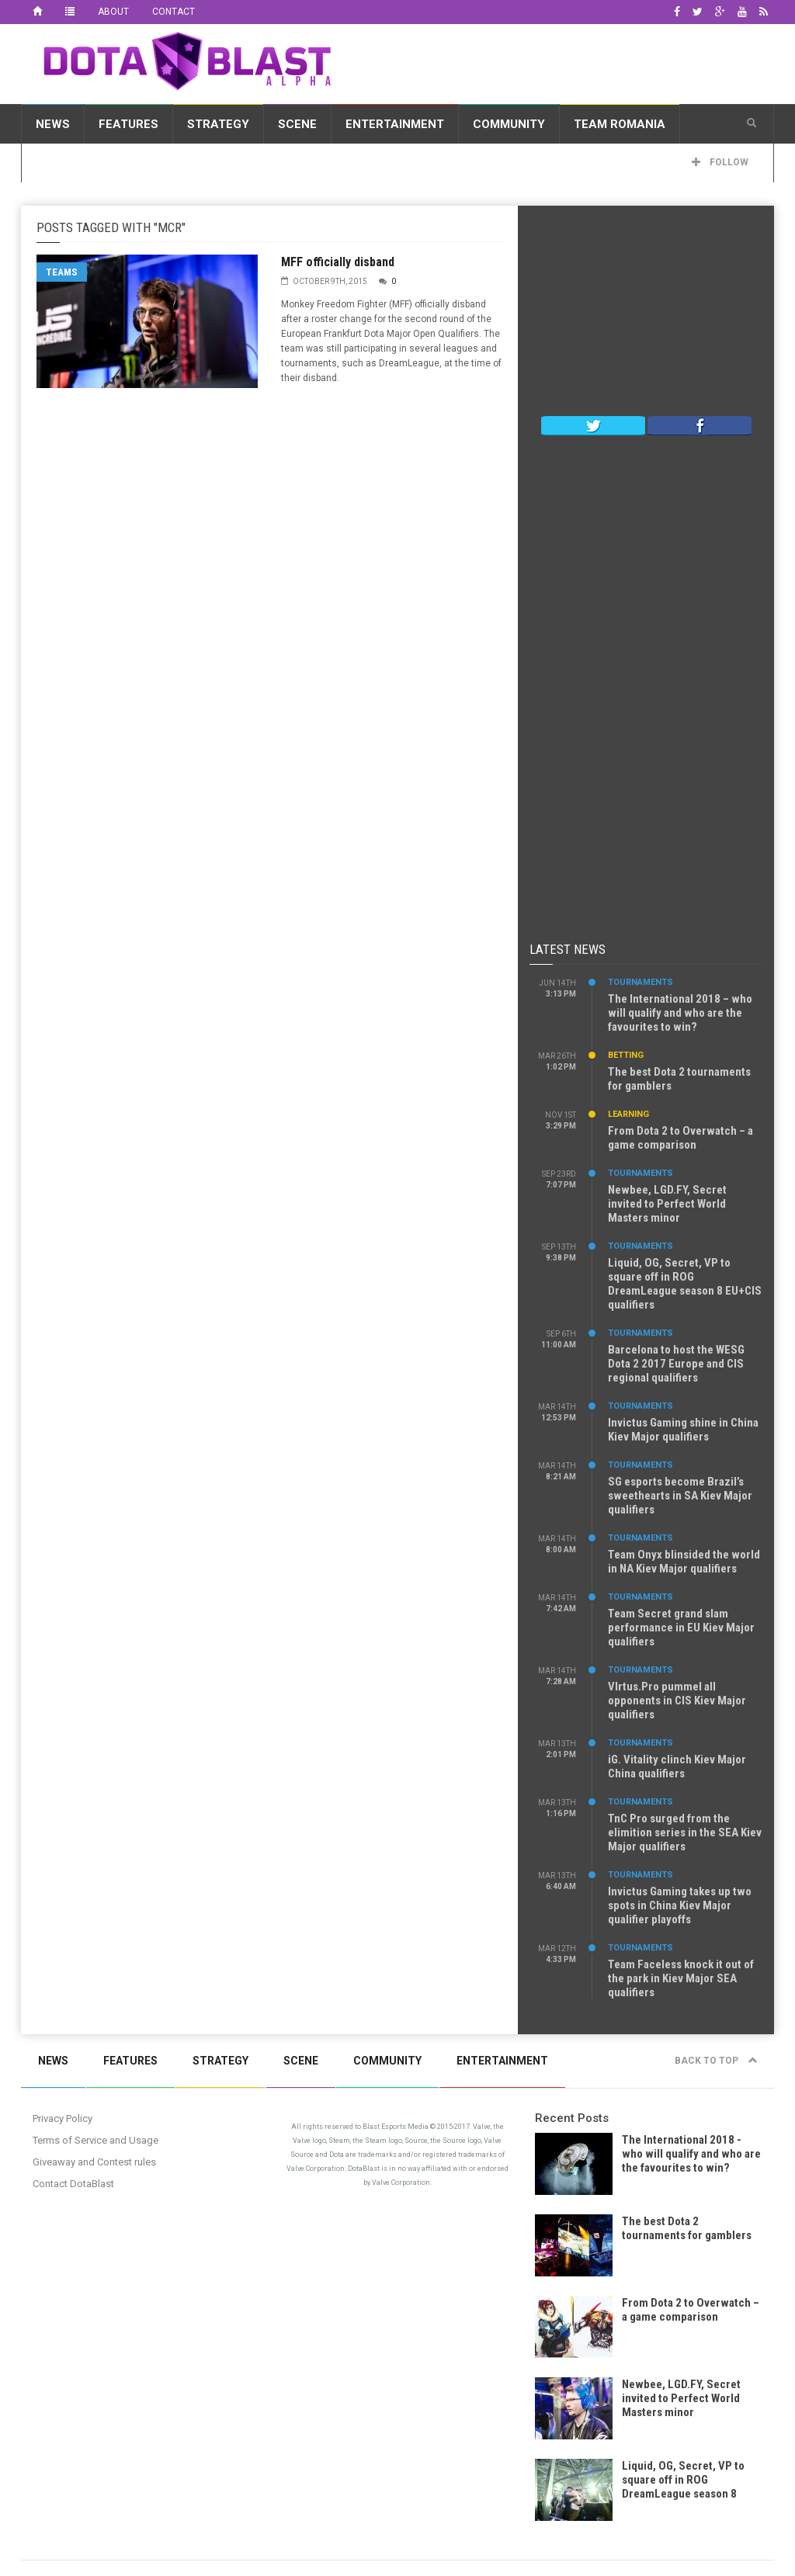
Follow (720, 162)
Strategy (218, 124)
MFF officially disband (337, 262)
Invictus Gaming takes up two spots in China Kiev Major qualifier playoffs (680, 1905)
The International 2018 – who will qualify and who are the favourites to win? (680, 1013)
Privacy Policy (62, 2118)
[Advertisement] (645, 314)
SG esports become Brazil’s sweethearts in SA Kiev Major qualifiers (680, 1496)
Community (509, 124)
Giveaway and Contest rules (94, 2162)
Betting (626, 1055)
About (113, 11)
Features (128, 124)
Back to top (716, 2060)
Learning (628, 1114)
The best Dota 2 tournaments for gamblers (687, 2228)
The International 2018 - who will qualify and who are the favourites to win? (691, 2154)
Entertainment (394, 124)
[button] (751, 123)
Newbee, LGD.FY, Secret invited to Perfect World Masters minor (667, 1204)
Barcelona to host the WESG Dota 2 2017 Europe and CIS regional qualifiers (676, 1364)
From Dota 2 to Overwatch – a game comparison (680, 1138)
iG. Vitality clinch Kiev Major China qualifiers (677, 1766)
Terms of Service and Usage (95, 2140)
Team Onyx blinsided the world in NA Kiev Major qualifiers (684, 1562)
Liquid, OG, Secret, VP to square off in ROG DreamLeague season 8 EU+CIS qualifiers (685, 1284)
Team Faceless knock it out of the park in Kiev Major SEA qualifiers (681, 1978)
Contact (173, 11)
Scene (297, 124)
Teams (62, 272)
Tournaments (640, 982)
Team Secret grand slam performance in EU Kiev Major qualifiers (681, 1628)
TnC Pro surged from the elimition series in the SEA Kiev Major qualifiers (685, 1832)
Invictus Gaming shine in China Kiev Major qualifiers (683, 1430)
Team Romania (619, 124)
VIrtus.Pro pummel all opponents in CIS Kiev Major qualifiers (677, 1700)
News (53, 124)
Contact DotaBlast (73, 2183)
